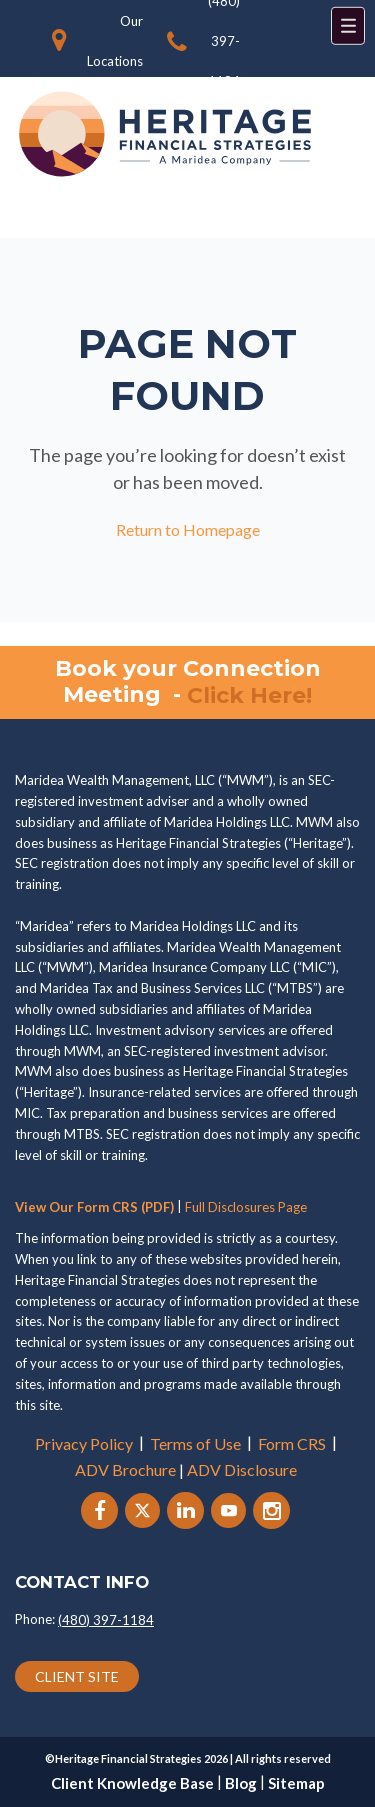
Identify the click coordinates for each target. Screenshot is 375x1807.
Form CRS (292, 1443)
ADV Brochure (125, 1469)
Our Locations (115, 41)
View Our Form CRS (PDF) (94, 1207)
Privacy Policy (84, 1443)
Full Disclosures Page (246, 1207)
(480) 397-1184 (106, 1620)
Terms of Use (195, 1443)
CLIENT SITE (77, 1676)
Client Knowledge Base (132, 1783)
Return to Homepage (188, 529)
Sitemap (296, 1783)
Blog (241, 1783)
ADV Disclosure (242, 1469)
